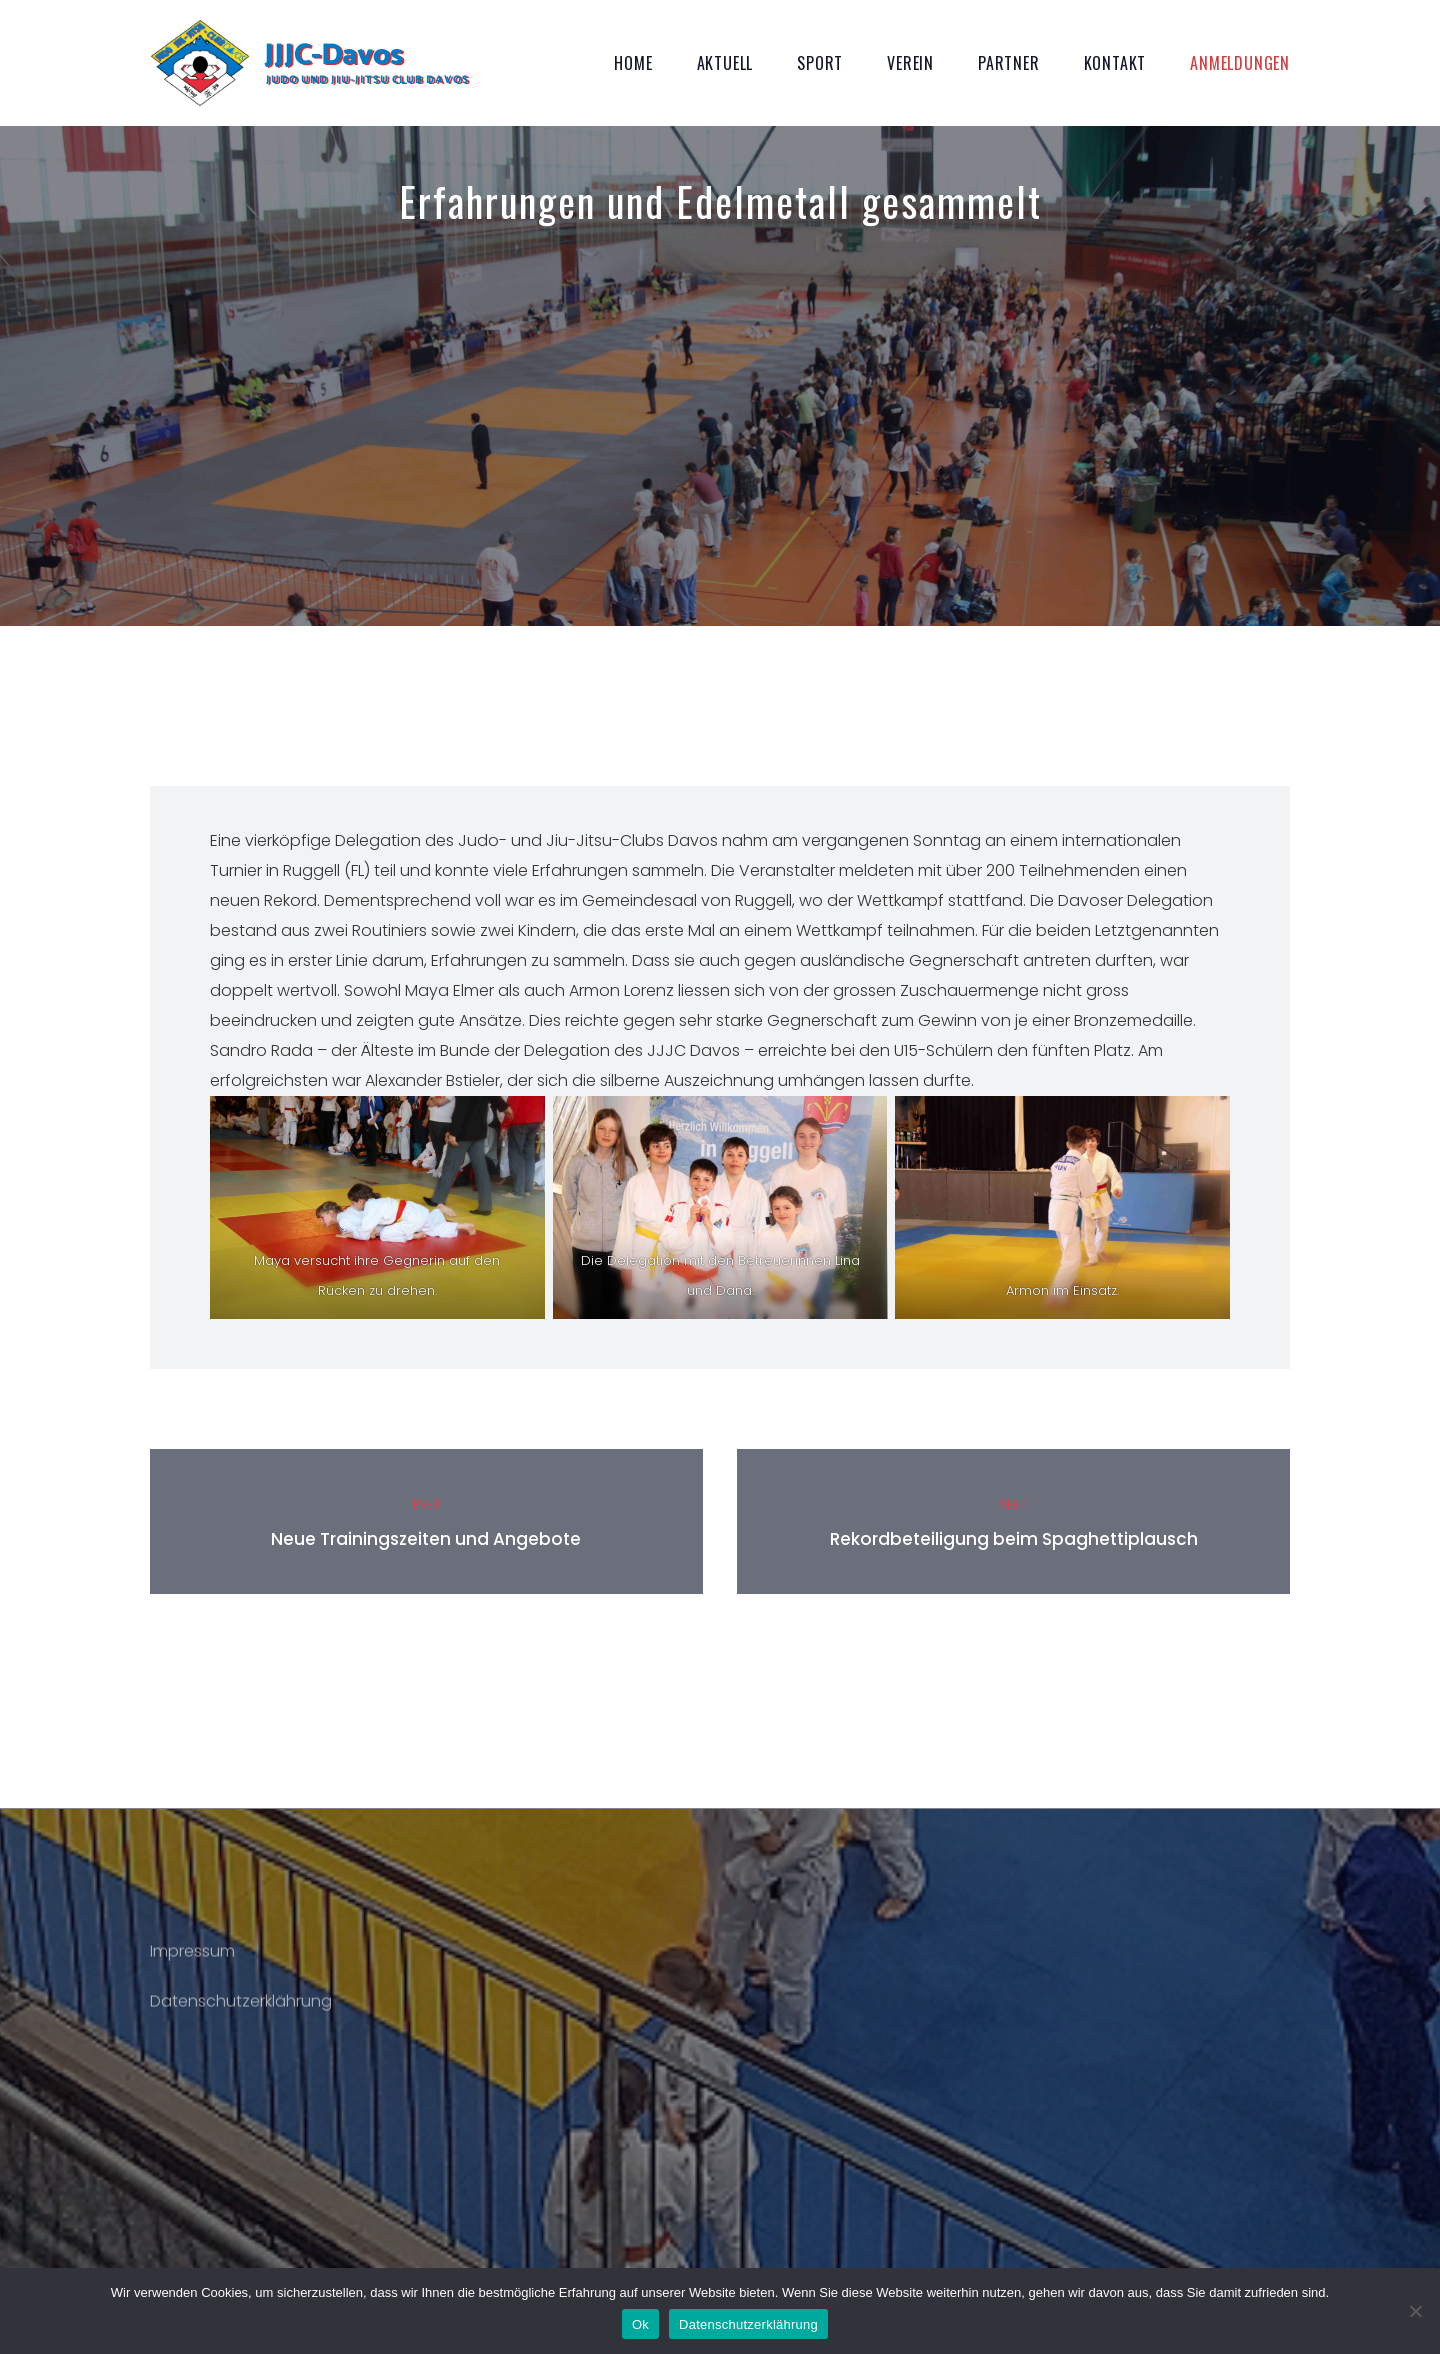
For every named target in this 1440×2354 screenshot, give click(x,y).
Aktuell (725, 63)
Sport (820, 63)
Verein (910, 63)
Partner (1009, 63)
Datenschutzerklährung (241, 2012)
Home (633, 63)
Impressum (192, 1962)
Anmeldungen (1240, 63)
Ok (640, 2324)
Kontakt (1115, 63)
